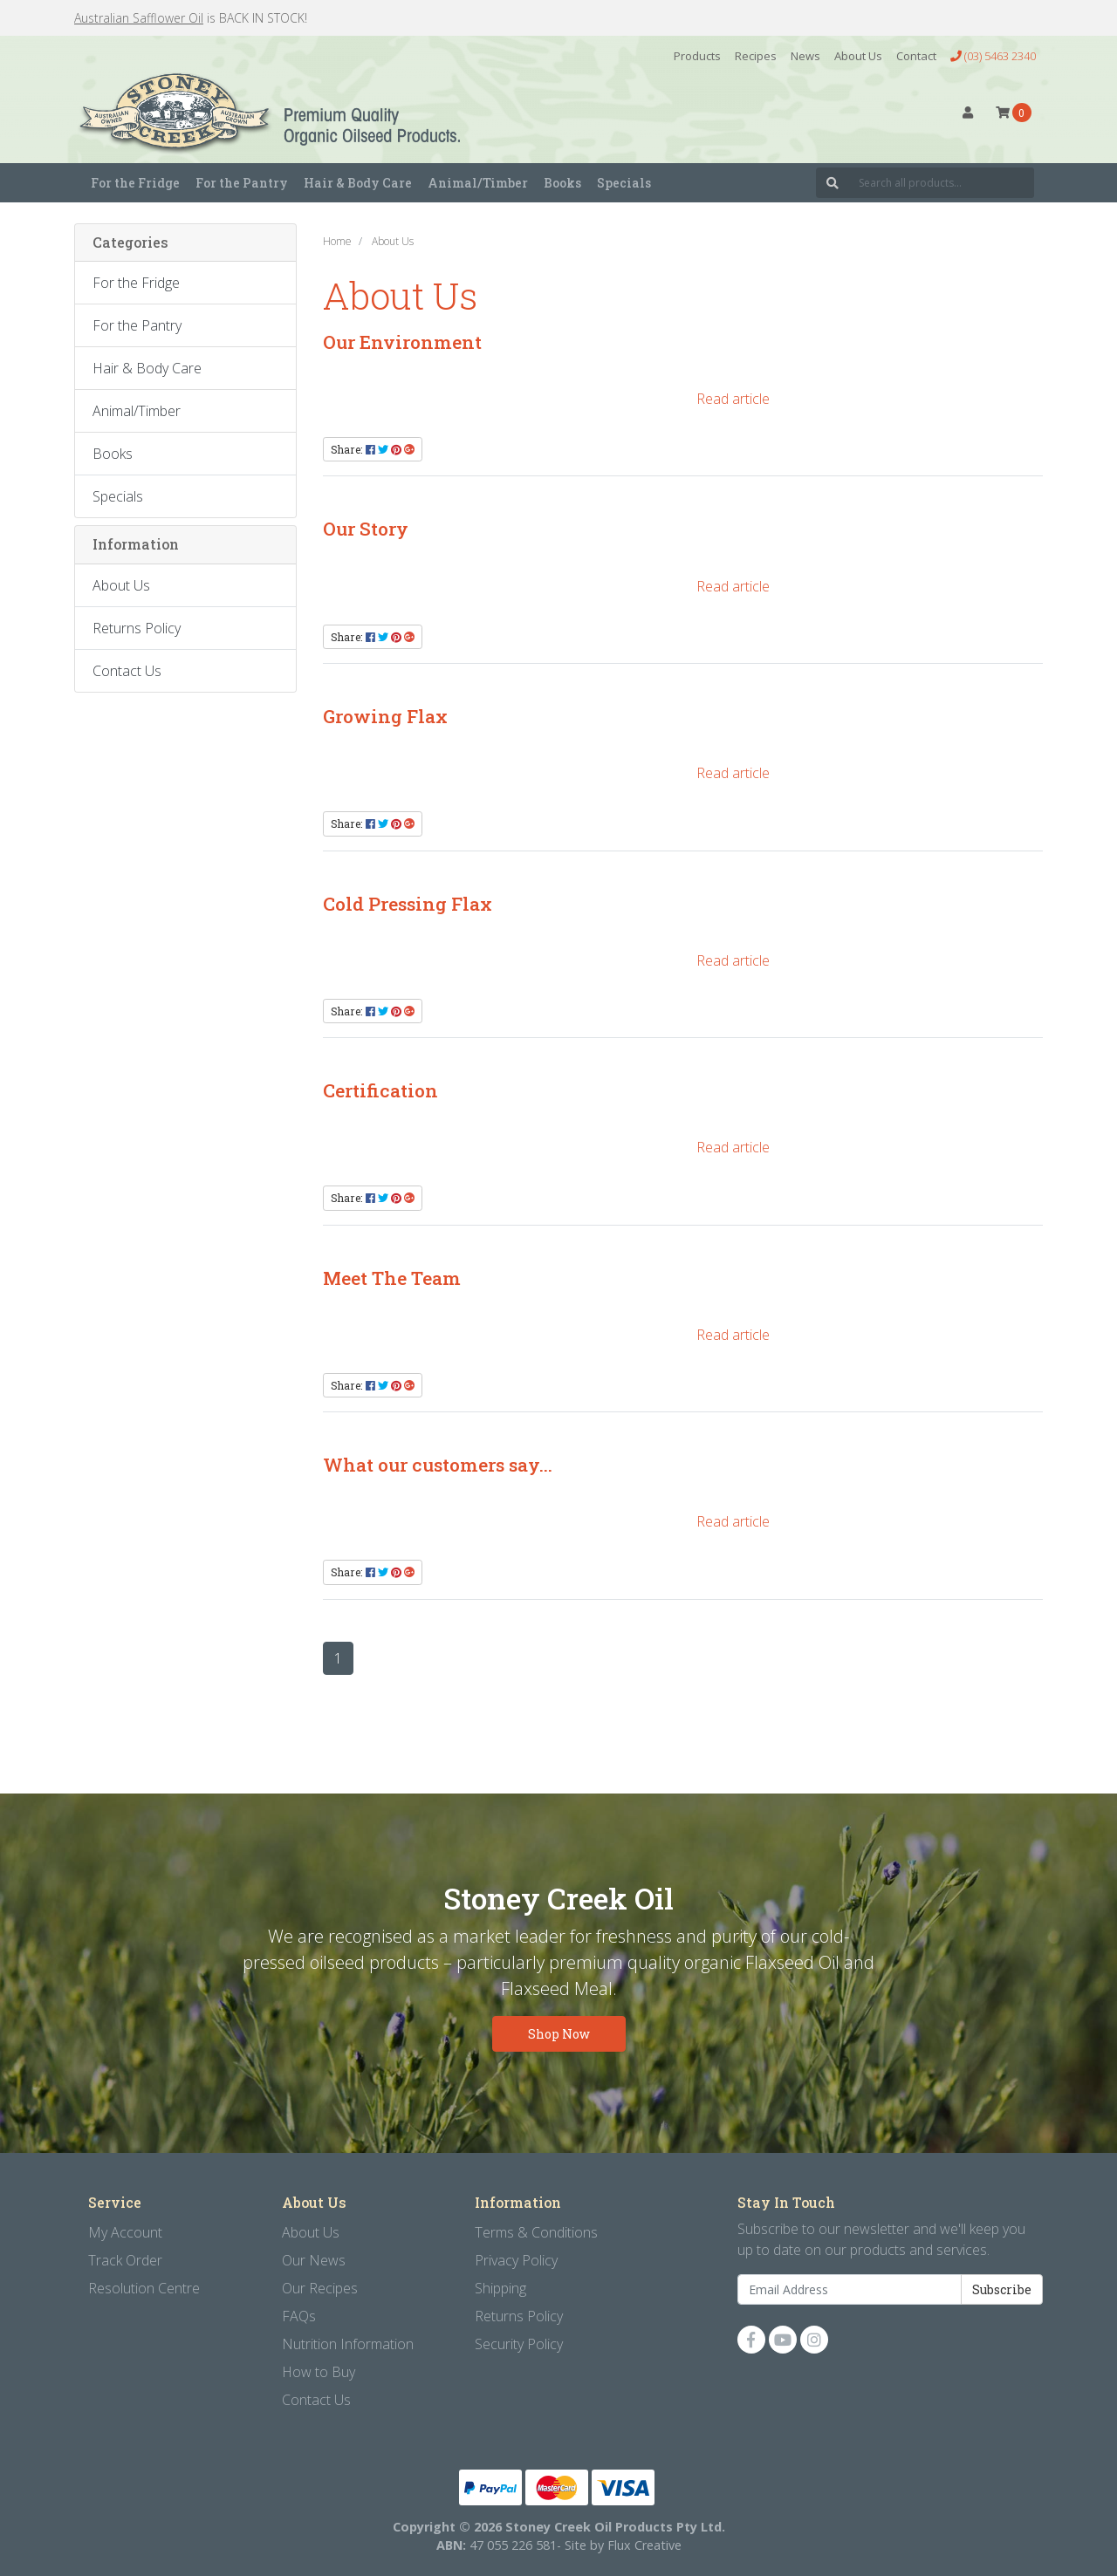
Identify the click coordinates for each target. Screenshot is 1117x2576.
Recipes (756, 56)
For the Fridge (136, 282)
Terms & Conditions (536, 2232)
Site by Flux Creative (623, 2545)
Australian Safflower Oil (138, 18)
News (805, 56)
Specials (624, 182)
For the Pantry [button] (241, 182)
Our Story (365, 528)
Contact (916, 56)
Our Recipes (320, 2288)
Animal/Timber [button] (478, 182)
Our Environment (402, 342)
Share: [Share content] (373, 449)
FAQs (299, 2316)
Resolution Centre (144, 2288)
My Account (125, 2232)
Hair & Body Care (147, 368)
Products (697, 56)
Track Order (125, 2260)
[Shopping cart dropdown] (1013, 112)
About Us (858, 56)
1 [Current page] (338, 1658)
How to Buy (318, 2371)
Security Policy (519, 2344)
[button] (967, 112)
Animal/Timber (137, 410)
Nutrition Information (348, 2344)
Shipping (500, 2288)
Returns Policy (137, 628)
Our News (314, 2260)
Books (562, 182)
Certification (380, 1090)
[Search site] (832, 182)
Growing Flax (385, 716)
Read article (733, 398)
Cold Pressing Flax (407, 904)
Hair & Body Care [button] (358, 182)
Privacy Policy (516, 2260)
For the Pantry (137, 325)
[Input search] (942, 182)
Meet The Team (392, 1278)
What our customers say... (437, 1464)
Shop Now (559, 2034)
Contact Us (127, 670)
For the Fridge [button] (135, 182)
